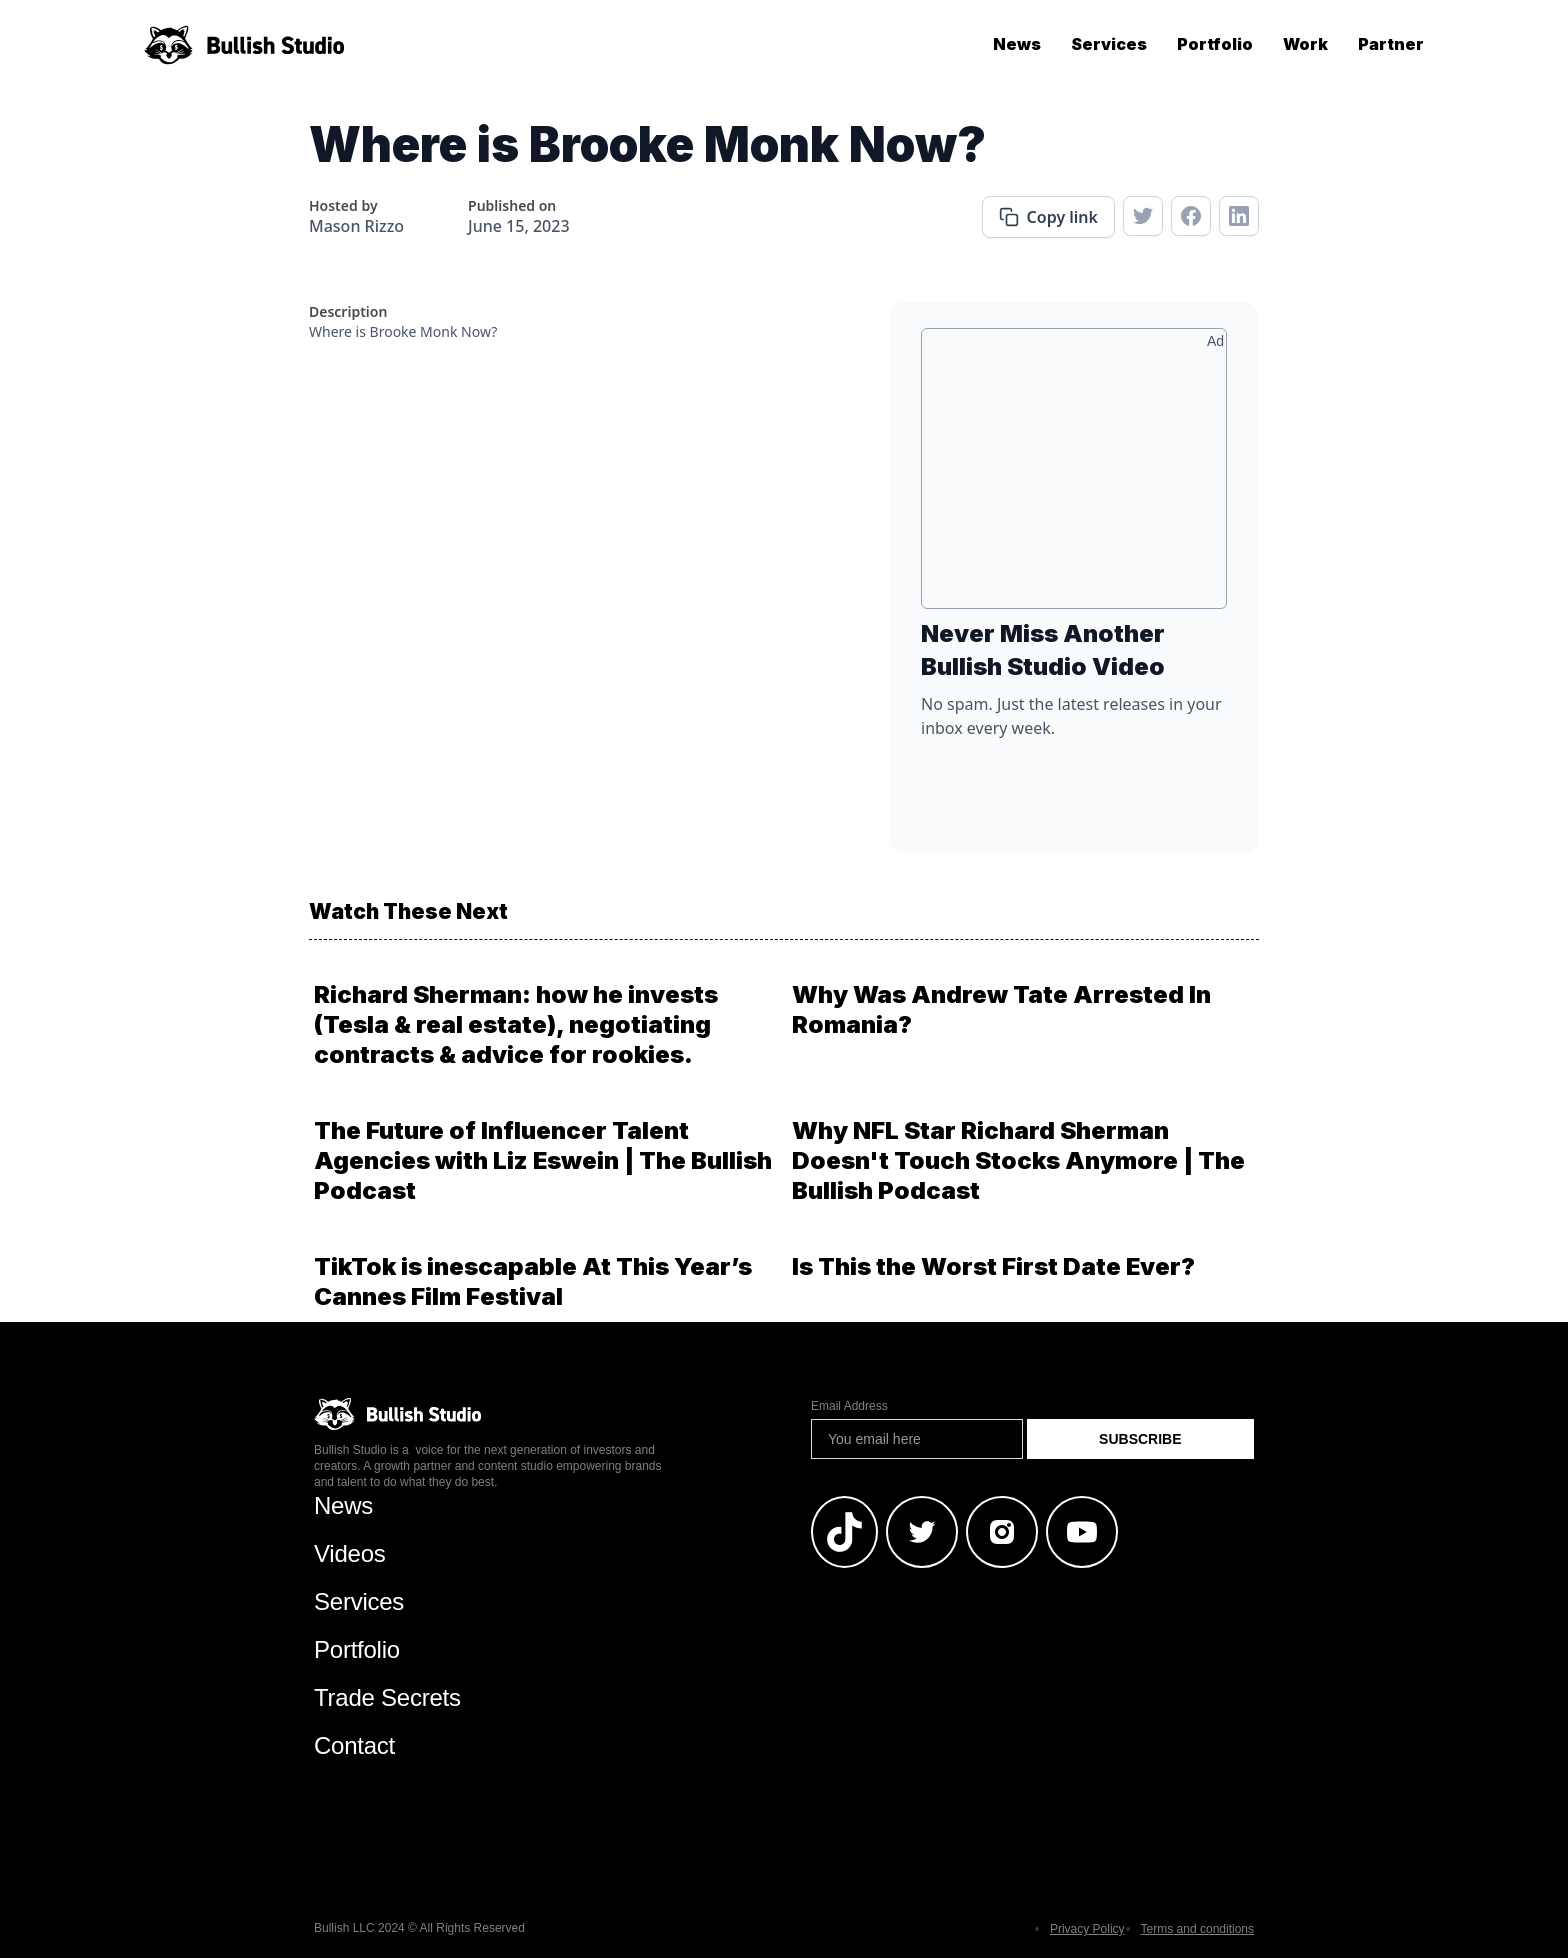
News (1017, 44)
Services (1109, 44)
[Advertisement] (1074, 476)
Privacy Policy (1087, 1929)
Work (1305, 44)
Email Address (849, 1406)
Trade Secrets (387, 1697)
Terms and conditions (1197, 1929)
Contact (354, 1745)
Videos (350, 1553)
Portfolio (1215, 44)
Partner (1391, 44)
